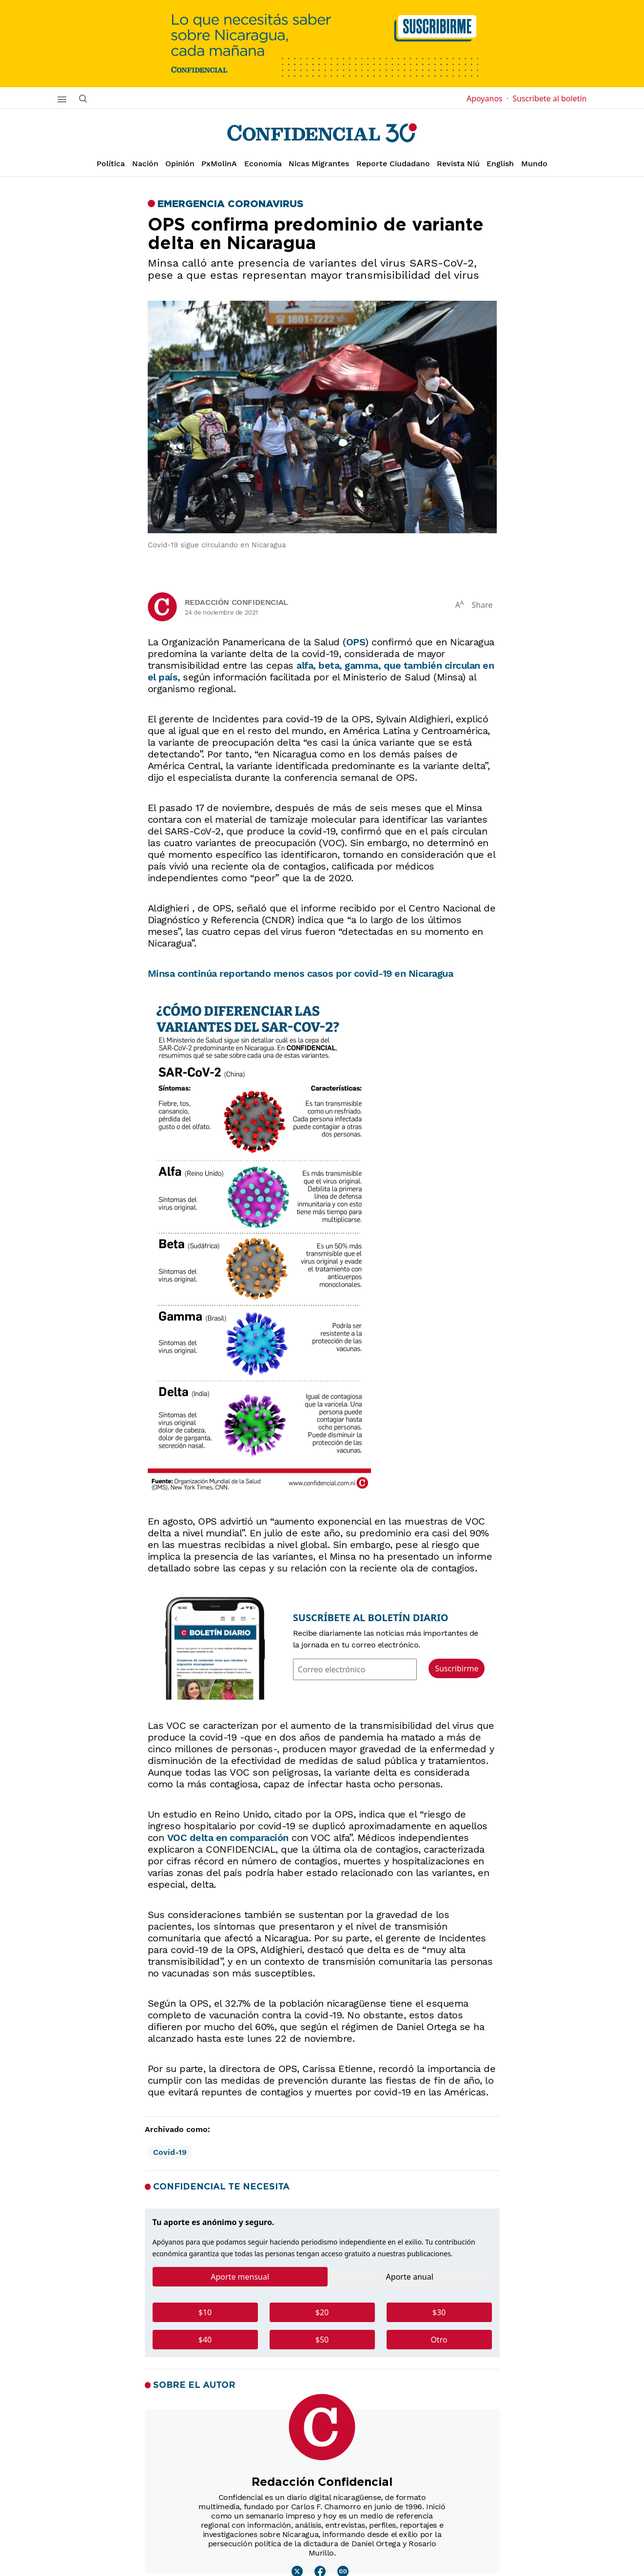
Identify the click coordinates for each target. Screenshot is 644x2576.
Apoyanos (487, 98)
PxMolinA (219, 163)
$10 (205, 2312)
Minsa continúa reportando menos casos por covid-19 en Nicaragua (300, 973)
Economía (263, 163)
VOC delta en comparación (228, 1837)
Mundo (534, 163)
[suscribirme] (322, 43)
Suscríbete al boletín (549, 98)
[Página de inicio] (322, 133)
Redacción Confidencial (236, 602)
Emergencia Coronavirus (230, 204)
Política (111, 163)
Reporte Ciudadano (393, 163)
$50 (322, 2339)
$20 (322, 2312)
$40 (205, 2339)
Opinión (180, 163)
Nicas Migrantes (319, 163)
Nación (145, 163)
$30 (439, 2312)
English (500, 163)
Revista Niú (458, 163)
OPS (356, 642)
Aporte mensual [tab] (240, 2276)
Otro (438, 2339)
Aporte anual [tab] (409, 2276)
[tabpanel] (322, 2330)
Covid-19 (170, 2152)
